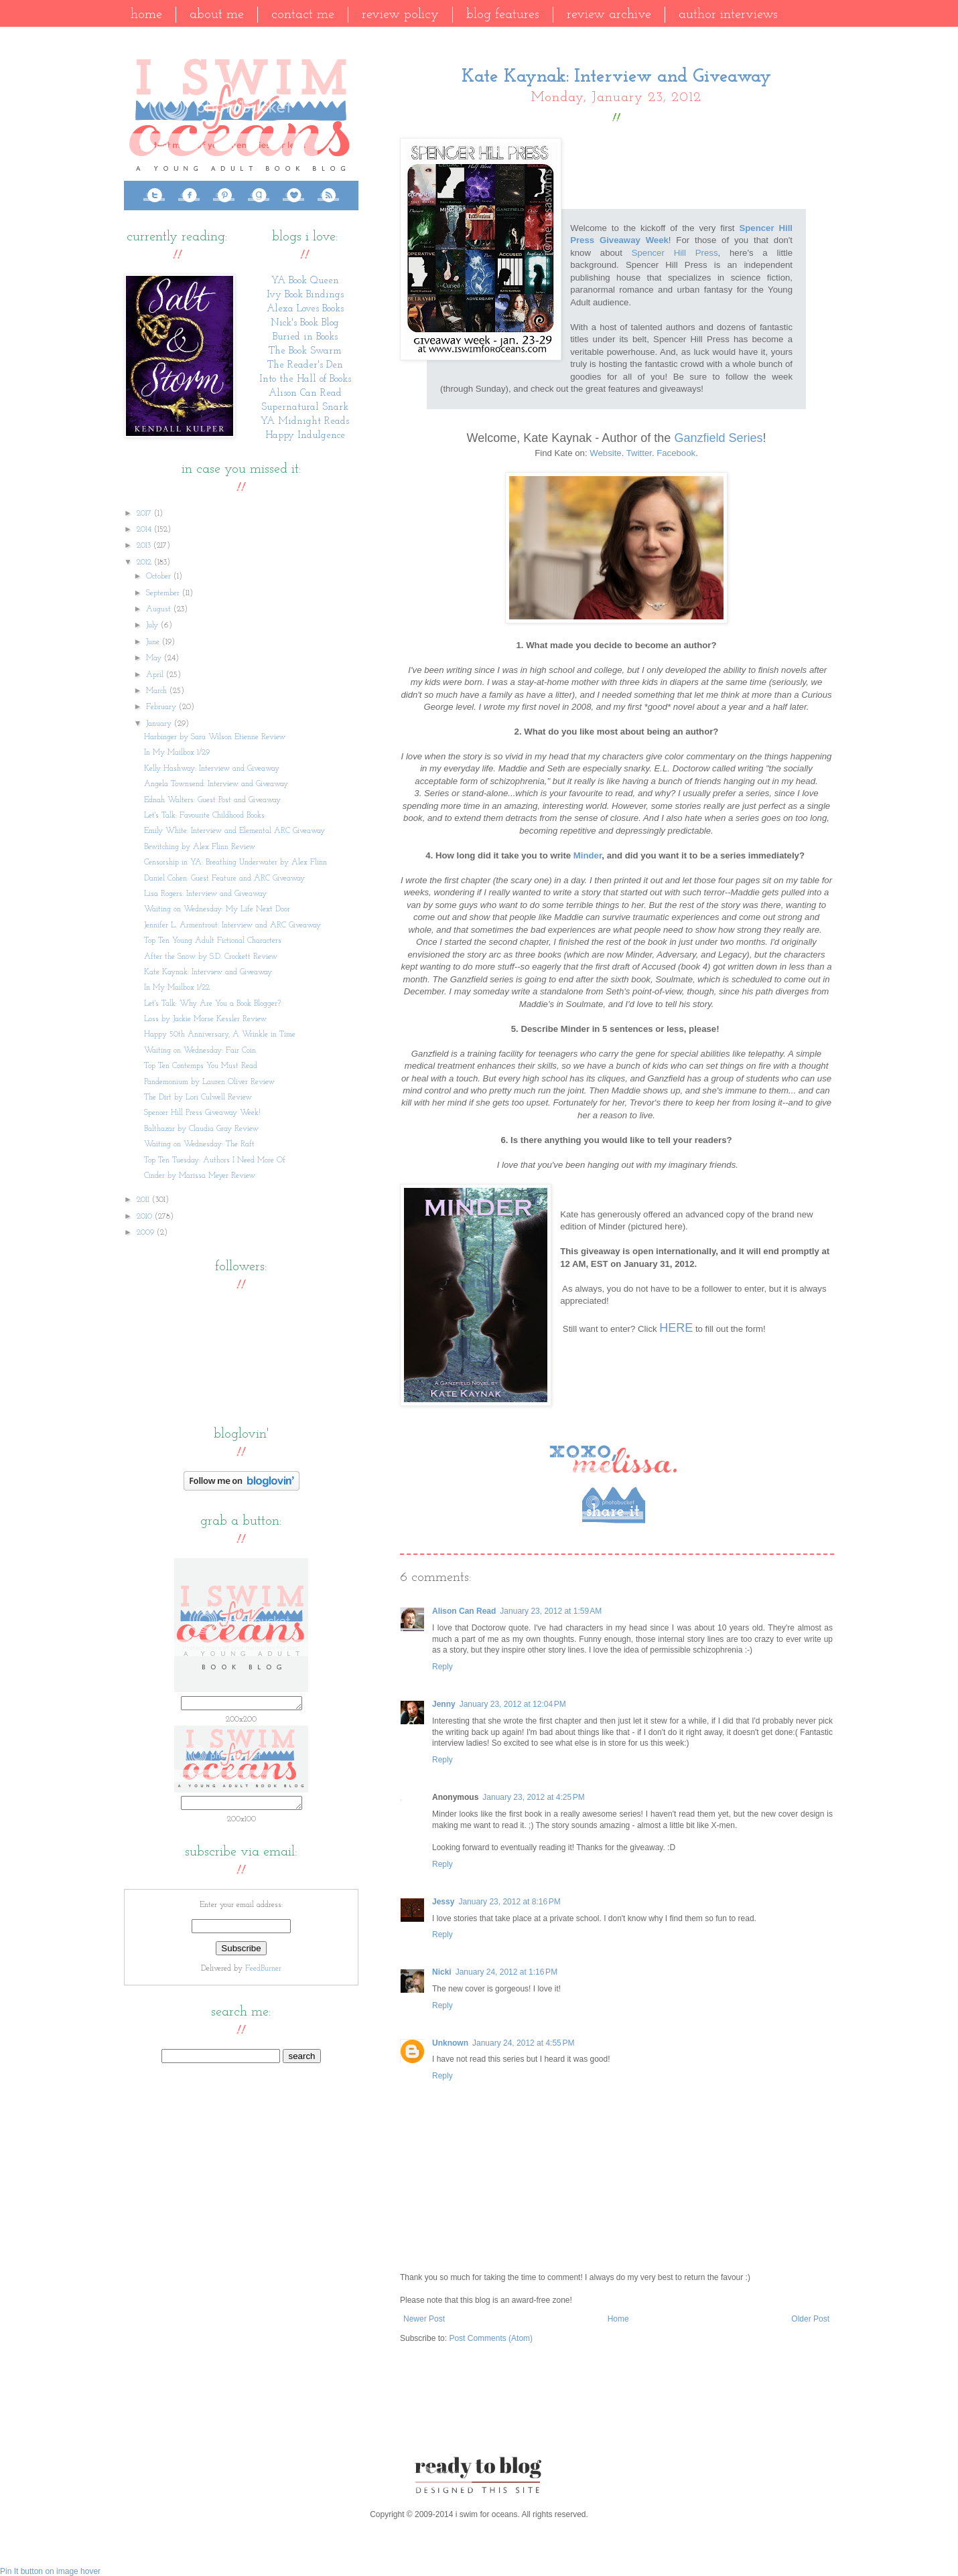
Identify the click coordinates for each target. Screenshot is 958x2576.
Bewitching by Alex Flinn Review (199, 847)
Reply (442, 1666)
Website (605, 453)
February (162, 707)
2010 (146, 1217)
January (160, 724)
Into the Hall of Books (305, 379)
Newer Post (424, 2319)
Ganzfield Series (718, 438)
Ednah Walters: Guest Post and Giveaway (212, 800)
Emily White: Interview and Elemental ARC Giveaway (234, 831)
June (154, 642)
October (160, 577)
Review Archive (609, 14)
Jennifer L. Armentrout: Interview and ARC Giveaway (232, 925)
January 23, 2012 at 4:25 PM (533, 1797)
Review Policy (400, 14)
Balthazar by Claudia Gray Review (201, 1129)
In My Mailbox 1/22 (177, 988)
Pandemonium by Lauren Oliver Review (209, 1082)
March (157, 691)
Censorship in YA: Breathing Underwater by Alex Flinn (235, 862)
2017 (145, 514)
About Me (217, 14)
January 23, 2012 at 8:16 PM (509, 1901)
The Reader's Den (305, 365)
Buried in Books (305, 337)
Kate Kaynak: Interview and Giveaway (208, 972)
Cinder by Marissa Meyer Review (199, 1176)
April (156, 675)
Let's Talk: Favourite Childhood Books (204, 816)
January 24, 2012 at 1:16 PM (506, 1972)
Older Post (810, 2319)
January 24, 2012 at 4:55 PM (523, 2043)
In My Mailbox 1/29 (177, 753)
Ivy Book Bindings (305, 295)
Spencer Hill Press (675, 253)
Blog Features (502, 14)
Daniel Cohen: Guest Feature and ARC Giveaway (224, 879)
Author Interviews (728, 14)
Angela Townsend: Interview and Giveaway (216, 784)
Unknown (450, 2043)
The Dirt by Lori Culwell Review (198, 1097)
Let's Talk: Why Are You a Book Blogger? (212, 1004)
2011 (144, 1200)
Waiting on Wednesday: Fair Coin (200, 1051)
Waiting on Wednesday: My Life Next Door (217, 909)
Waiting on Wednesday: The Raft (199, 1144)
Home (146, 14)
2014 (145, 530)
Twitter (639, 453)
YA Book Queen (305, 281)
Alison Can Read (464, 1611)
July (153, 625)
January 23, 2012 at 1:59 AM (551, 1611)
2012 (145, 562)
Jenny (444, 1704)
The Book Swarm (305, 351)
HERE (676, 1328)
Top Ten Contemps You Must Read (200, 1066)
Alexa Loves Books (305, 309)
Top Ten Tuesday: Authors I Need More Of (214, 1160)
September (164, 593)
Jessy (443, 1901)
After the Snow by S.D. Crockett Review (210, 957)
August (160, 609)
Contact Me (302, 14)
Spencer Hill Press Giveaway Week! (202, 1113)
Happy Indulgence (305, 436)
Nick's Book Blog (305, 323)
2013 (145, 546)
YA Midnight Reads (305, 421)
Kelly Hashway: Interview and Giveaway (211, 769)
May (155, 658)
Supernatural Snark (304, 407)
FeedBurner (263, 1973)
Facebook (676, 453)
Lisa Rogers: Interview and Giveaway (205, 894)
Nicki (442, 1972)
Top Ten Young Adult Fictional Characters (212, 941)
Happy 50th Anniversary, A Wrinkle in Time (219, 1035)
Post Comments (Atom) (491, 2338)
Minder (587, 855)
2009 (147, 1233)
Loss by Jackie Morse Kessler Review (205, 1019)
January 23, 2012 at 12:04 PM (513, 1704)
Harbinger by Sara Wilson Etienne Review (214, 737)
